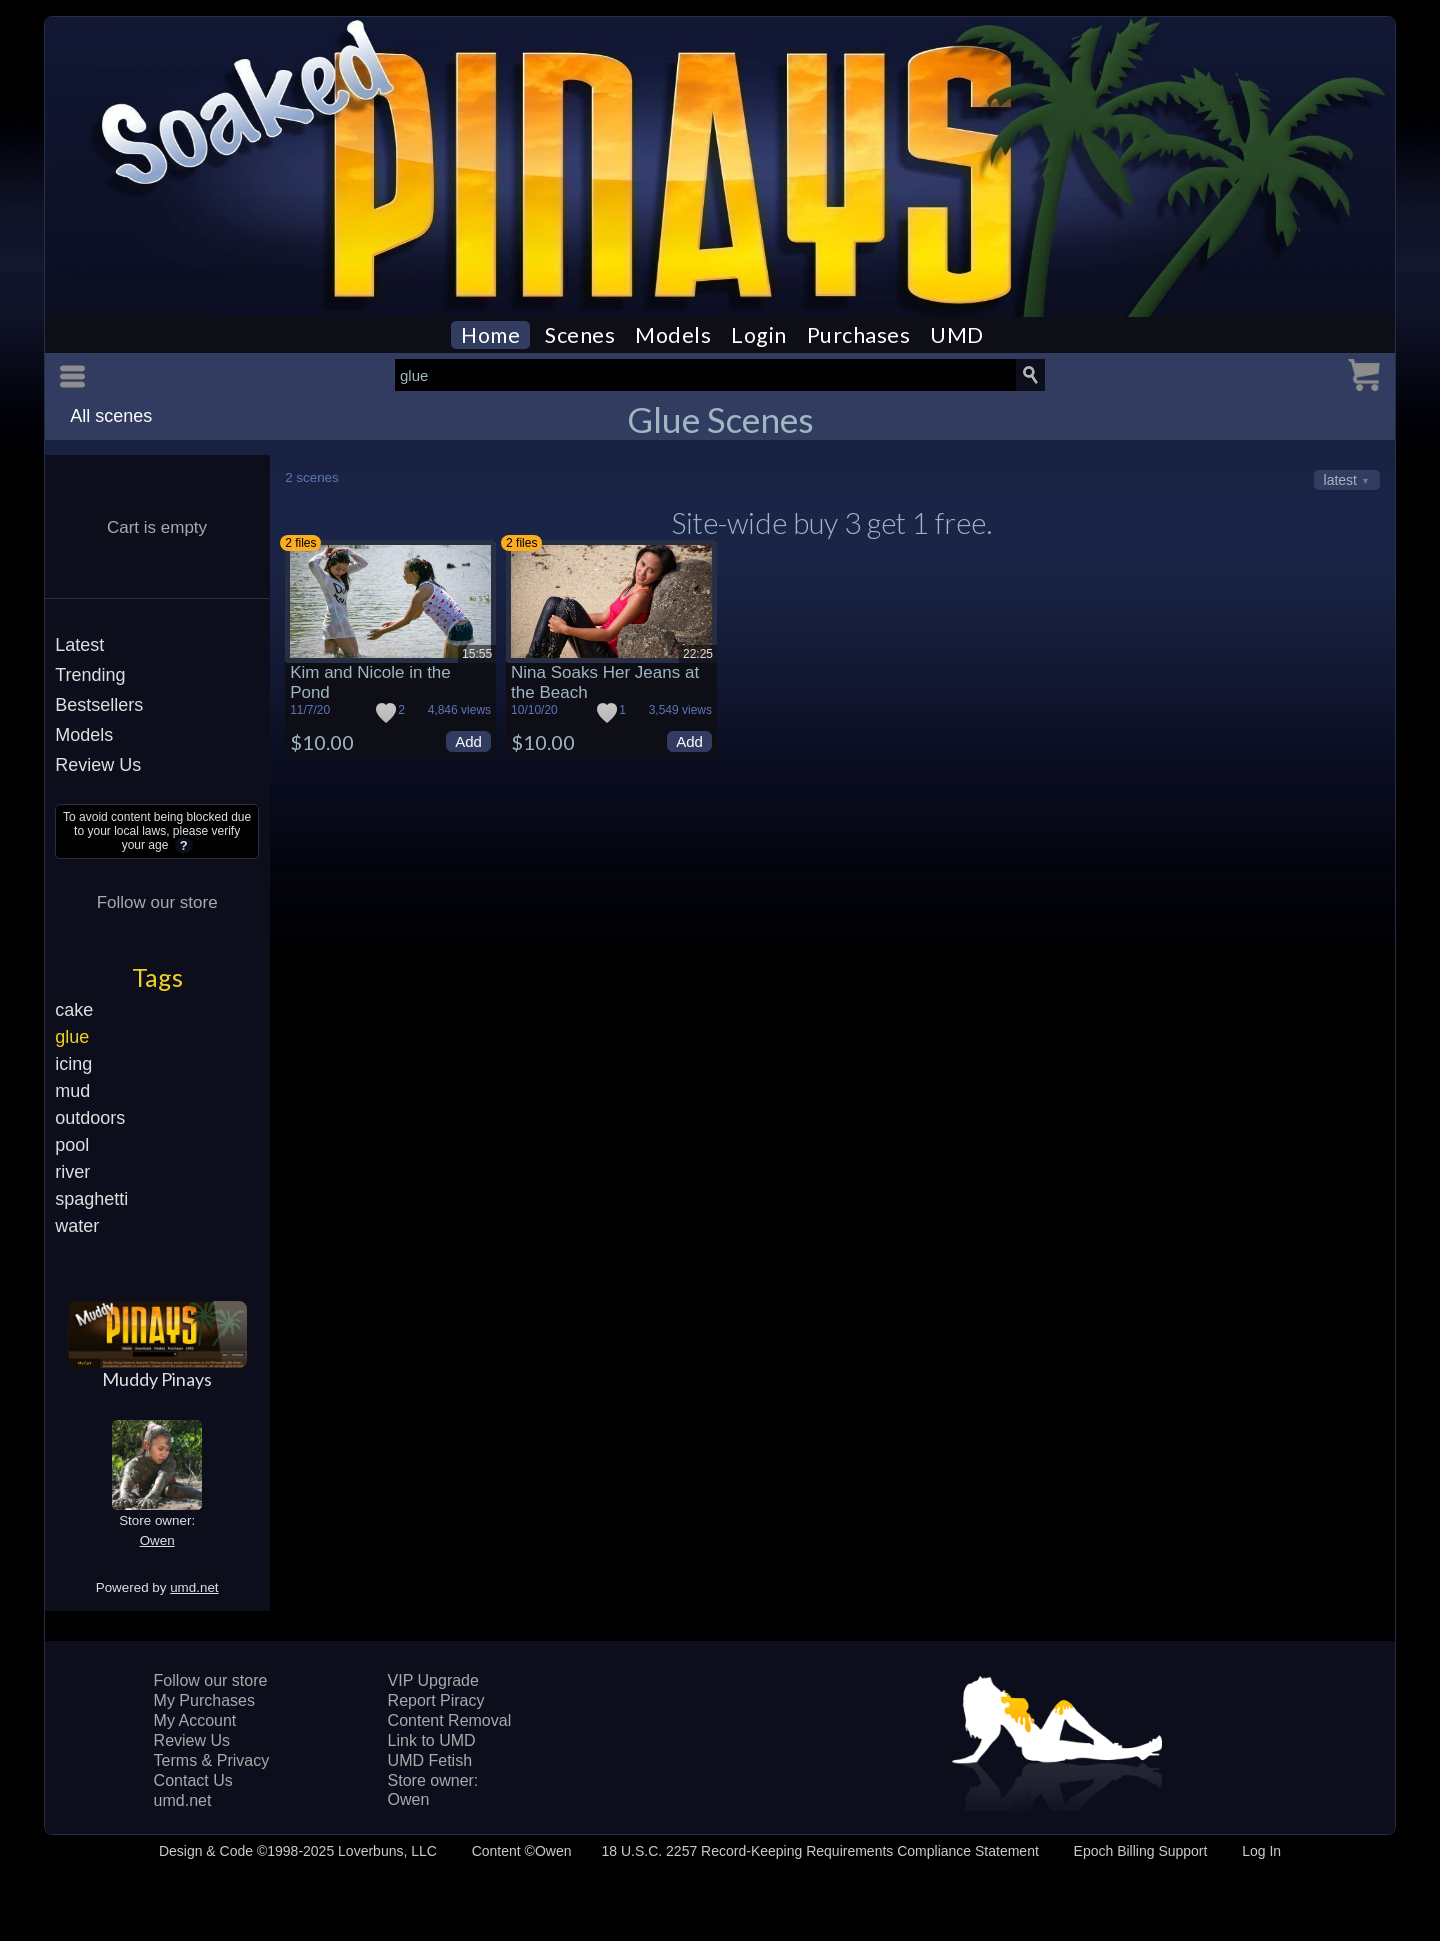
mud (72, 1091)
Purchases (859, 335)
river (72, 1172)
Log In (1261, 1851)
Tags (157, 977)
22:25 (698, 654)
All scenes (111, 416)
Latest (79, 645)
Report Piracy (436, 1700)
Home (490, 335)
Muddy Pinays (157, 1379)
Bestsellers (99, 705)
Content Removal (450, 1720)
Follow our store (157, 902)
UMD (957, 335)
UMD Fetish (430, 1760)
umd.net (194, 1587)
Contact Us (193, 1780)
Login (759, 335)
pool (72, 1145)
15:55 (477, 654)
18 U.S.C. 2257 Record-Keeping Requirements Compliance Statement (819, 1851)
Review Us (98, 765)
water (77, 1226)
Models (673, 335)
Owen (157, 1540)
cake (74, 1010)
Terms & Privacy (212, 1760)
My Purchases (204, 1700)
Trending (90, 675)
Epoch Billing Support (1141, 1851)
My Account (195, 1720)
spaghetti (91, 1199)
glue (72, 1037)
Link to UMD (432, 1740)
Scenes (580, 335)
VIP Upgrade (433, 1680)
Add (468, 741)
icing (73, 1064)
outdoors (90, 1118)
